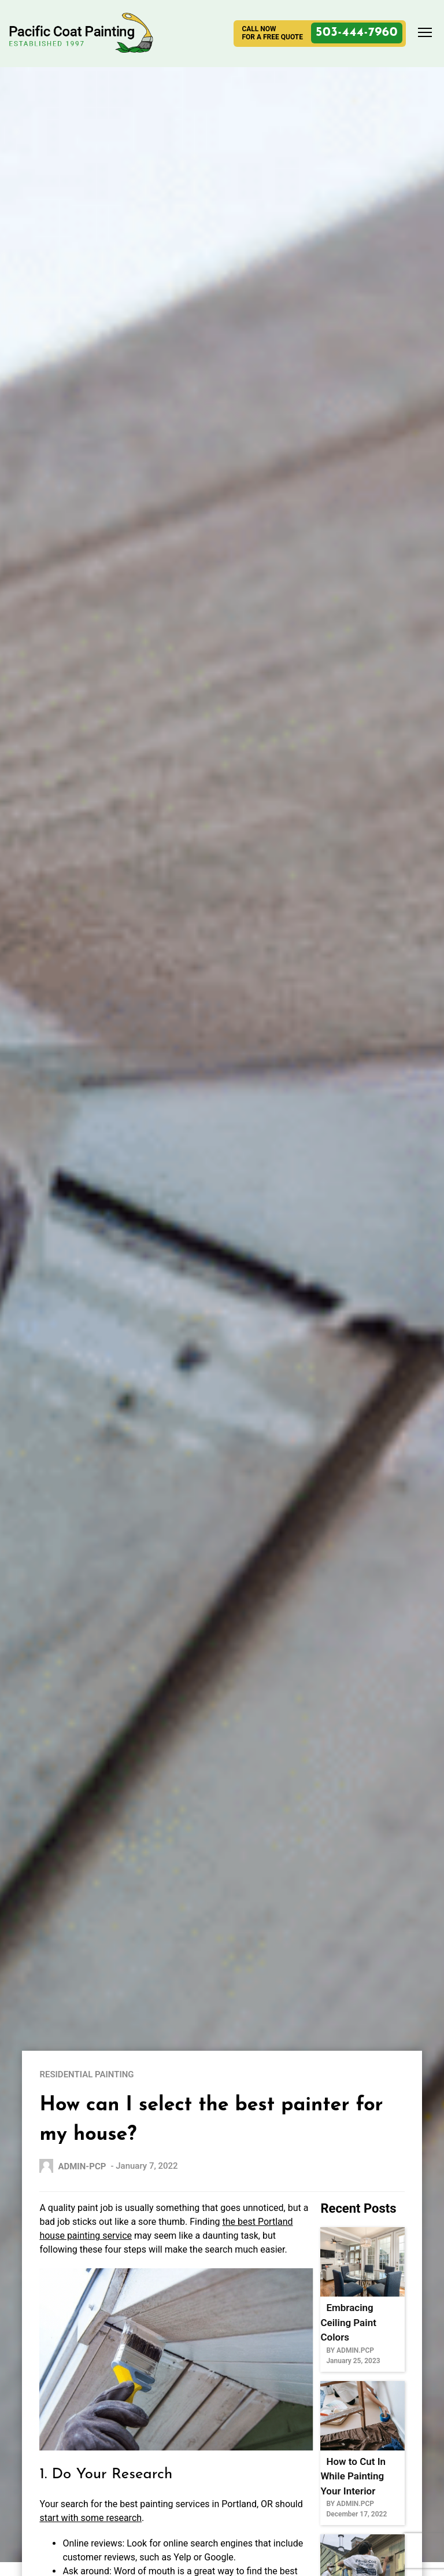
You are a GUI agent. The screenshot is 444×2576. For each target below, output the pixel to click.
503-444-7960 (357, 32)
